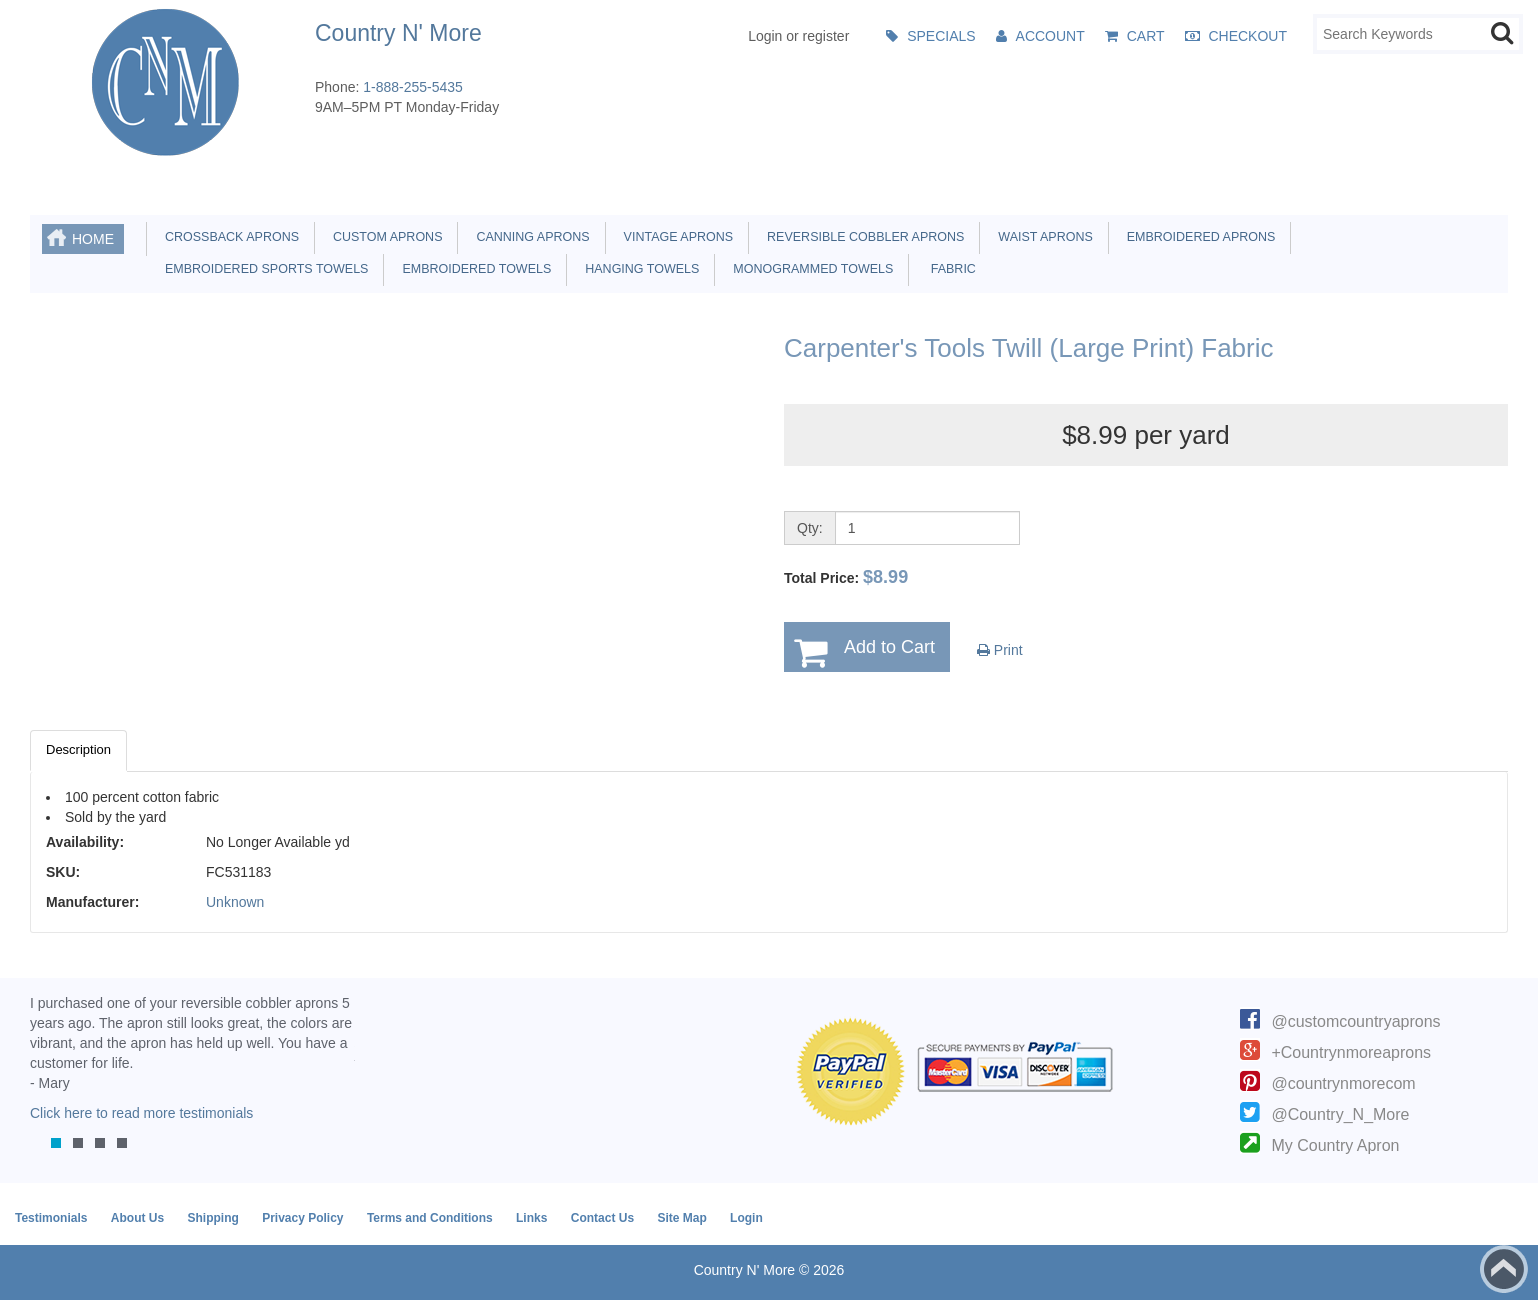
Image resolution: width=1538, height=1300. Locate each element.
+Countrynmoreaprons (1351, 1052)
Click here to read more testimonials (141, 1113)
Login (746, 1218)
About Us (137, 1218)
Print (1000, 650)
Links (531, 1218)
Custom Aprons (384, 237)
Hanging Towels (638, 269)
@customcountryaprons (1355, 1021)
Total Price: (846, 577)
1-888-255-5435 (413, 87)
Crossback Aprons (228, 237)
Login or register (798, 36)
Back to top (1504, 1269)
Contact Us (602, 1218)
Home (93, 239)
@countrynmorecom (1343, 1083)
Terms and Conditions (430, 1218)
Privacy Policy (302, 1218)
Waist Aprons (1041, 237)
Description (78, 749)
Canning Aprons (529, 237)
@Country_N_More (1340, 1114)
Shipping (212, 1218)
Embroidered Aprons (1198, 237)
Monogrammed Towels (809, 269)
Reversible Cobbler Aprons (862, 237)
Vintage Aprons (675, 237)
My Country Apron (1335, 1145)
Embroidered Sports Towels (263, 269)
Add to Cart (889, 647)
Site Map (681, 1218)
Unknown (235, 902)
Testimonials (51, 1218)
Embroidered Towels (473, 269)
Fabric (948, 269)
